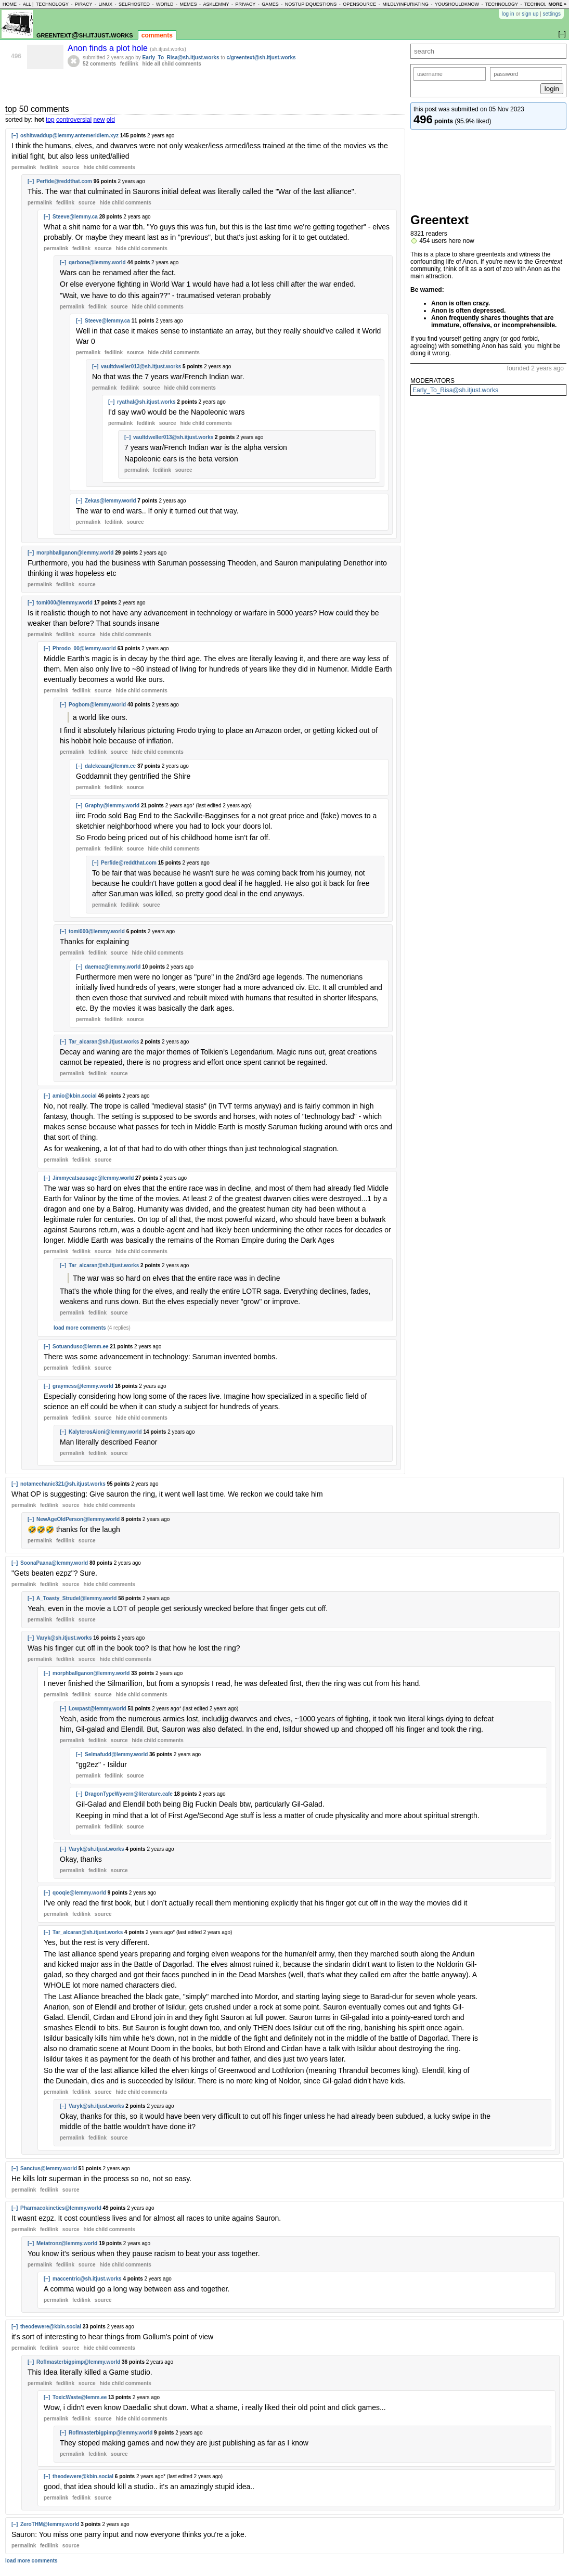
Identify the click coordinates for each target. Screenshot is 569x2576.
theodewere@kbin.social (50, 2326)
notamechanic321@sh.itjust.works (63, 1484)
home (10, 4)
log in (508, 14)
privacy (245, 4)
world (165, 4)
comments (157, 35)
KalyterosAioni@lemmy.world (105, 1432)
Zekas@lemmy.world (110, 501)
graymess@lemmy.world (83, 1386)
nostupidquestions (311, 4)
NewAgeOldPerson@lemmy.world (78, 1519)
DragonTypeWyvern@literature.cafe (129, 1794)
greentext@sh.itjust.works (84, 34)
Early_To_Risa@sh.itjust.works (455, 390)
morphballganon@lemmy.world (74, 553)
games (270, 4)
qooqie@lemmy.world (79, 1893)
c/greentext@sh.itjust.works (260, 57)
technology (52, 4)
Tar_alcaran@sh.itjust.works (104, 1042)
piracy (84, 4)
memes (188, 4)
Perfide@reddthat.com (64, 181)
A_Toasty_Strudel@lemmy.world (76, 1598)
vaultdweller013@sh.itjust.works (141, 366)
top (50, 119)
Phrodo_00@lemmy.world (84, 648)
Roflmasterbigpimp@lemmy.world (78, 2362)
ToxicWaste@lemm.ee (80, 2397)
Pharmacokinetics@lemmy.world (60, 2208)
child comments (109, 167)
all (27, 4)
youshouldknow (457, 4)
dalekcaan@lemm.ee (110, 766)
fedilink (129, 64)
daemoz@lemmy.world (112, 967)
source (71, 167)
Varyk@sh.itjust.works (64, 1638)
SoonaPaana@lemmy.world (54, 1563)
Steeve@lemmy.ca (75, 217)
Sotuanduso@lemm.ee (81, 1346)
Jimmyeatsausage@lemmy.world (93, 1178)
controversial (74, 119)
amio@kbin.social (75, 1096)
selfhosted (134, 4)
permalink (23, 167)
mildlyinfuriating (405, 4)
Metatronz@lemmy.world (66, 2243)
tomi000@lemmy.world (64, 603)
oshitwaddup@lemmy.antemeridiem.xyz (69, 135)
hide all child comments (172, 64)
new (99, 119)
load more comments (80, 1328)
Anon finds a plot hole (109, 48)
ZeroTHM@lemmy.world (49, 2524)
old (111, 119)
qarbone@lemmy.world (97, 262)
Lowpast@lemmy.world (97, 1708)
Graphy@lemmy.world (112, 805)
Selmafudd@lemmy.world (116, 1754)
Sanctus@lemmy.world (48, 2168)
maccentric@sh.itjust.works (87, 2279)
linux (105, 4)
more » (557, 4)
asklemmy (216, 4)
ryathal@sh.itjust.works (146, 402)
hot (39, 119)
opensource (359, 4)
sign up (530, 14)
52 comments (99, 64)
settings (552, 14)
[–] (14, 135)
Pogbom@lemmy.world (97, 704)
